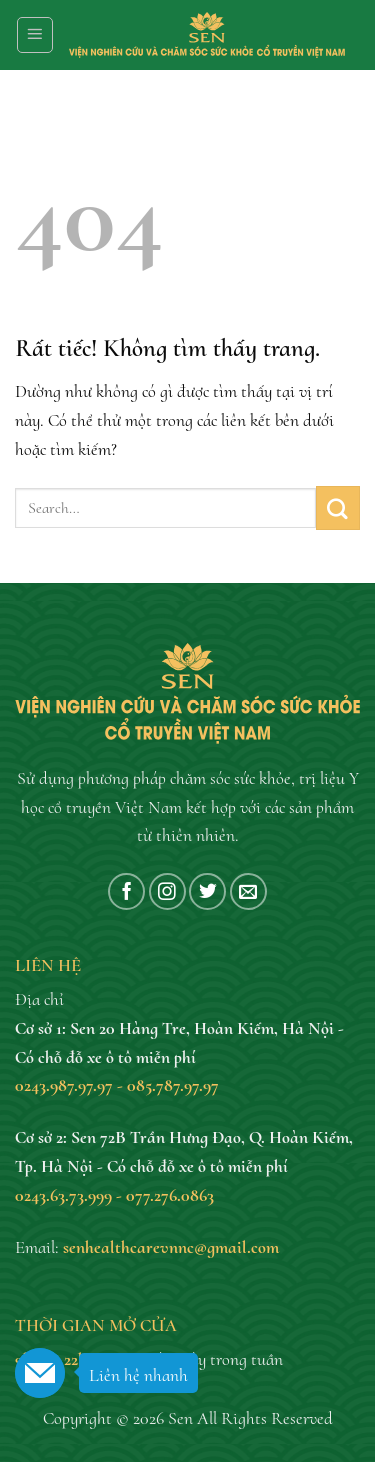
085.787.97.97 (173, 1085)
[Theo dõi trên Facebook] (126, 891)
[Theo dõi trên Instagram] (167, 891)
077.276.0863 (170, 1195)
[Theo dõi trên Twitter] (207, 891)
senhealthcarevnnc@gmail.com (171, 1247)
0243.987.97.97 (64, 1085)
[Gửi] (338, 508)
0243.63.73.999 (63, 1195)
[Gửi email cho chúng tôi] (248, 891)
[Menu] (35, 35)
